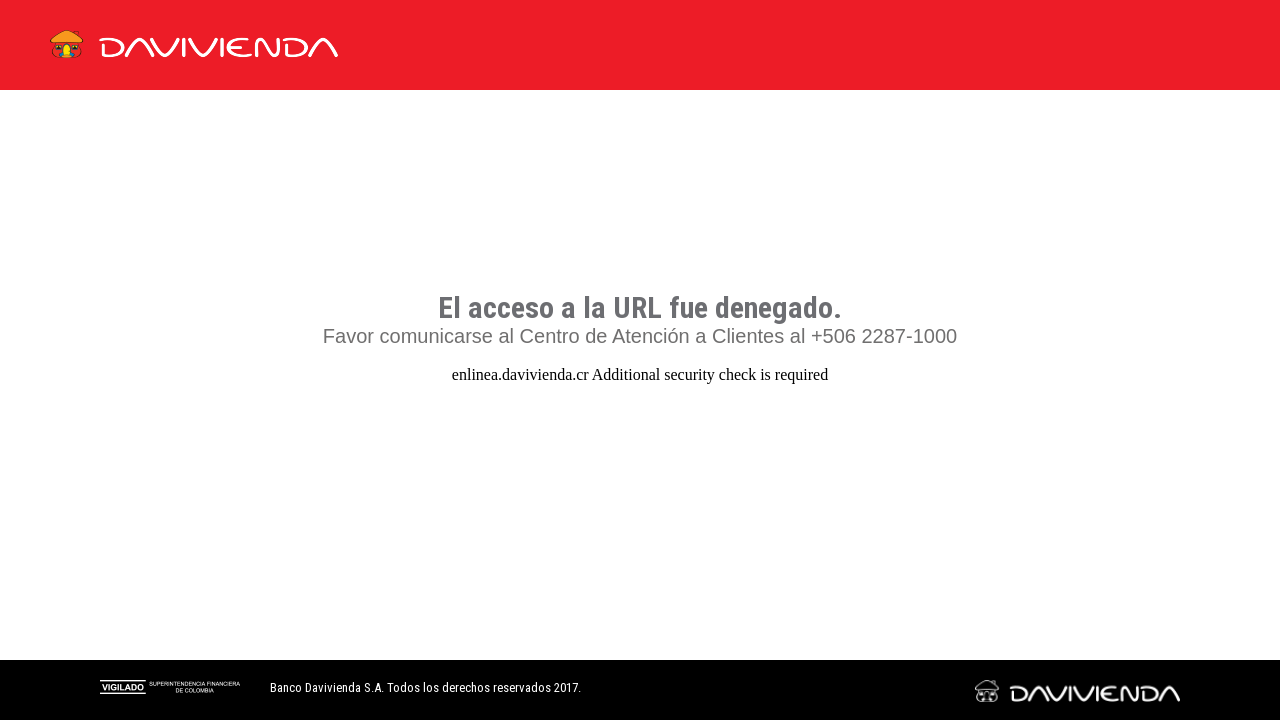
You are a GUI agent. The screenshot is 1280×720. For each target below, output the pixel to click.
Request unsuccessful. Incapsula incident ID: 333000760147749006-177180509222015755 (640, 360)
